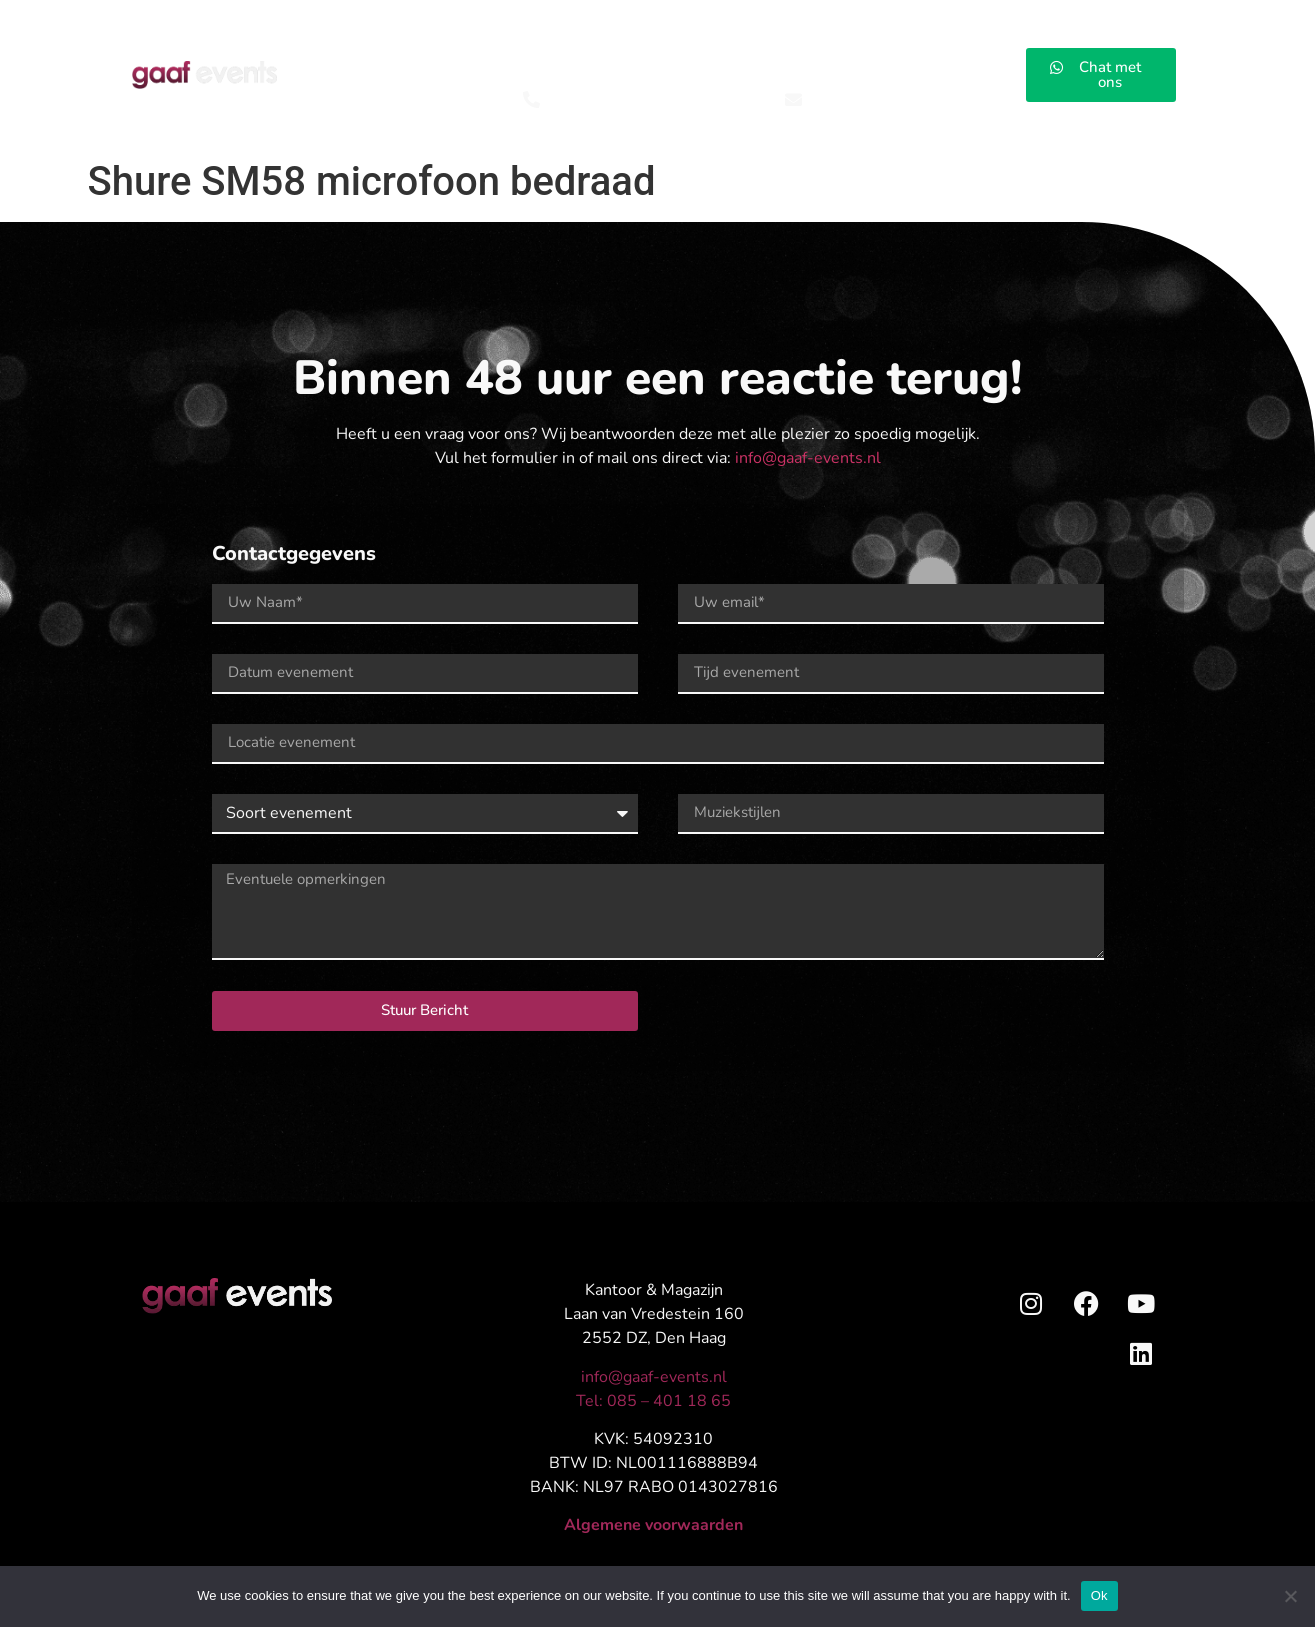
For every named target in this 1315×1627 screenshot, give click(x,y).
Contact (984, 63)
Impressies (886, 63)
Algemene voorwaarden (653, 1525)
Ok (1099, 1595)
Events (410, 63)
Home (324, 63)
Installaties (776, 63)
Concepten (523, 63)
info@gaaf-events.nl (808, 458)
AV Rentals (653, 63)
